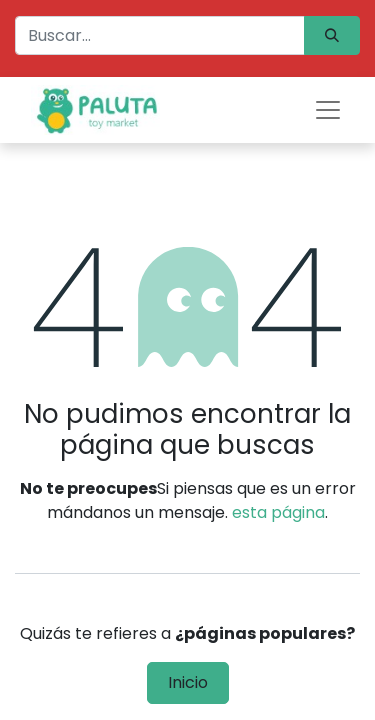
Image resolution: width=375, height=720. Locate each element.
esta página (278, 512)
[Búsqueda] (332, 35)
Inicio (188, 682)
